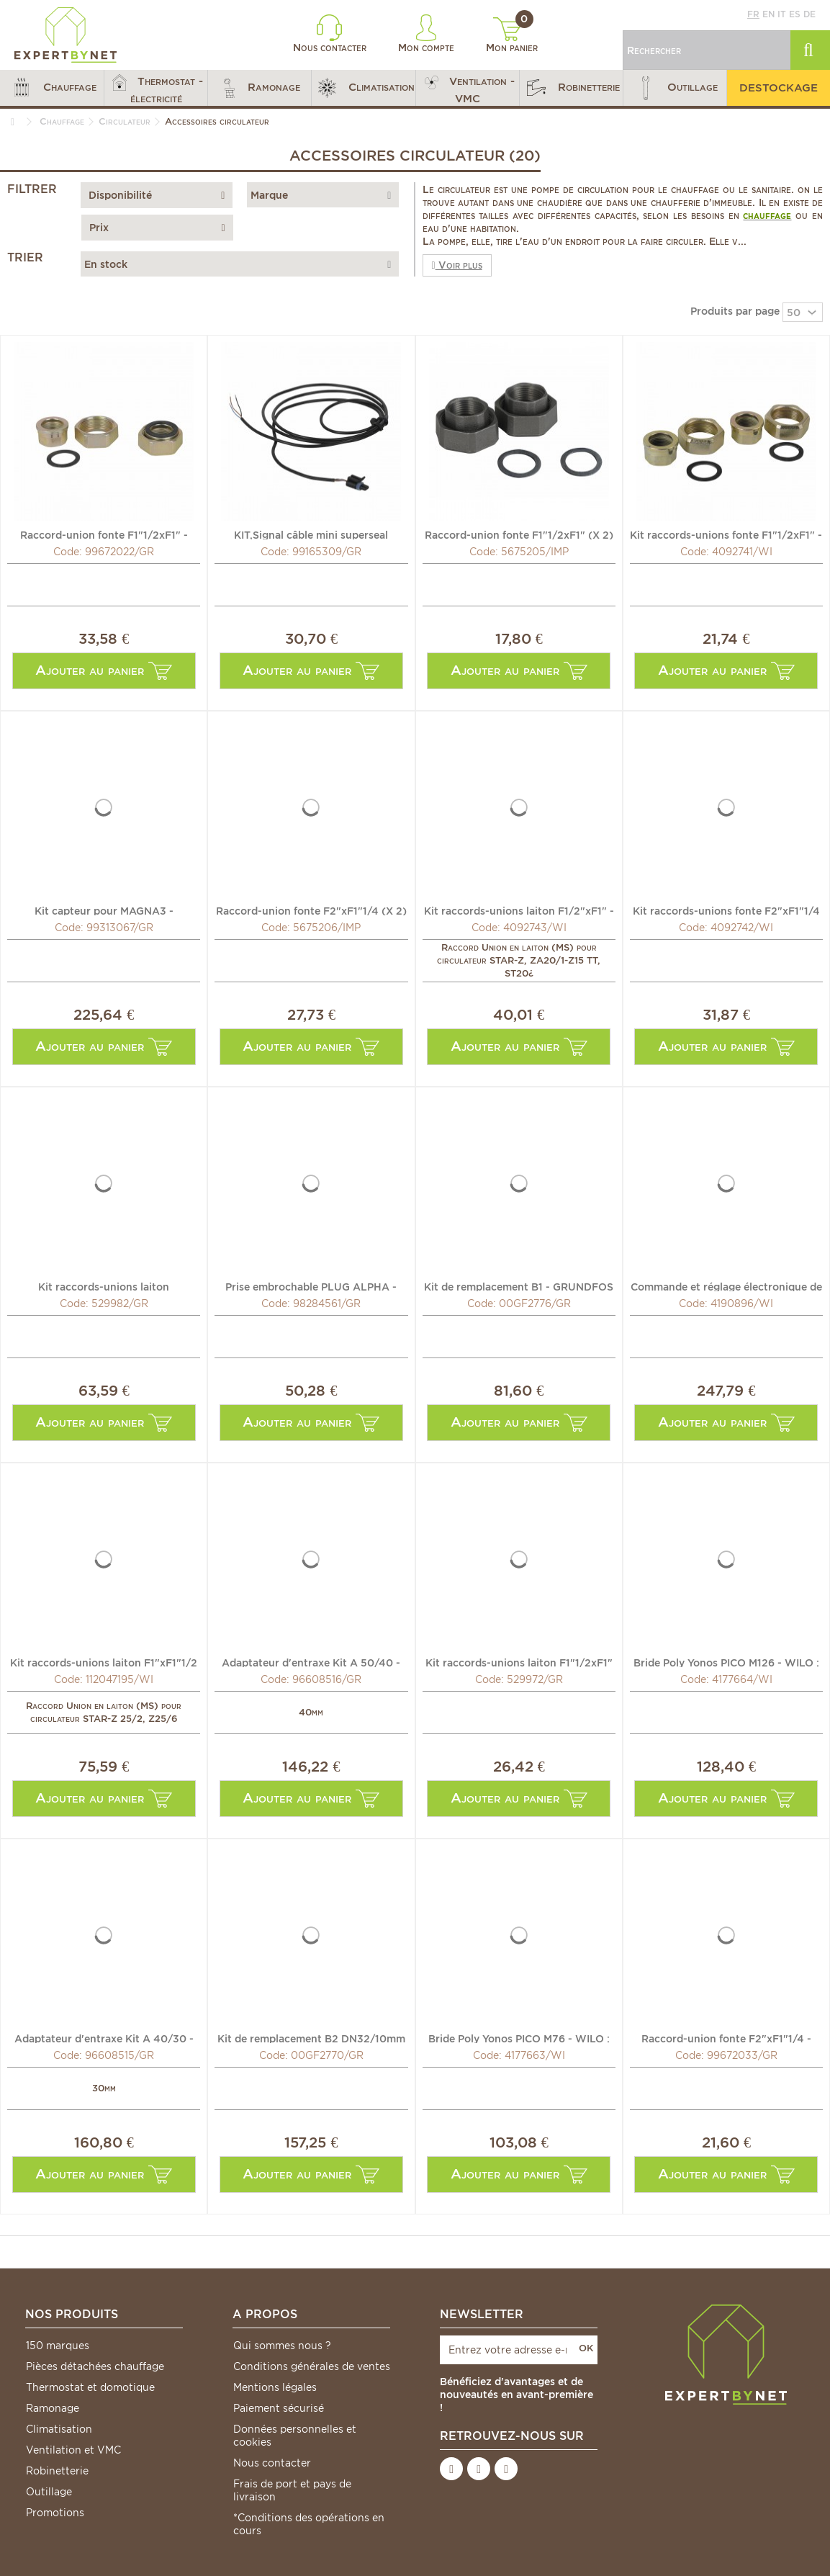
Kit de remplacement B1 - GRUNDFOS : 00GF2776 (518, 1286)
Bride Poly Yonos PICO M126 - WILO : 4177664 (726, 1662)
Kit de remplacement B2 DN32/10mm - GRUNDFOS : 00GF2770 (311, 2038)
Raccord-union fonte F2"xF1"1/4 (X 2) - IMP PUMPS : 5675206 (311, 910)
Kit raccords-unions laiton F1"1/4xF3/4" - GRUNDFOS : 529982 (104, 1286)
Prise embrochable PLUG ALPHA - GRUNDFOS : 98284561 (311, 1286)
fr (753, 14)
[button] (52, 88)
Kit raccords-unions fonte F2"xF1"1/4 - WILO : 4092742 (726, 910)
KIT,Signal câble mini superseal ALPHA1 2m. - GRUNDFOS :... (311, 534)
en (768, 14)
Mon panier (512, 35)
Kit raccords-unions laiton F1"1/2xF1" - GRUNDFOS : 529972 (519, 1662)
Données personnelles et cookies (294, 2435)
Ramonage (52, 2408)
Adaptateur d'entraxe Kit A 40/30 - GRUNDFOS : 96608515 (104, 2038)
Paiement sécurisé (278, 2408)
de (809, 14)
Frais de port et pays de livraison (292, 2490)
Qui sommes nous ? (282, 2345)
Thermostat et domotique (90, 2387)
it (781, 14)
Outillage (49, 2492)
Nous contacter (329, 33)
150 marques (57, 2345)
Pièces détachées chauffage (95, 2366)
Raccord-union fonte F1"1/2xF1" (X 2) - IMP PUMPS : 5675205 (519, 534)
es (794, 14)
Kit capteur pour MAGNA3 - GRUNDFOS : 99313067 (104, 910)
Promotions (55, 2512)
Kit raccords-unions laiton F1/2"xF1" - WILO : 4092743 (519, 910)
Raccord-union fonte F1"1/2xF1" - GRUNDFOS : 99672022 (104, 534)
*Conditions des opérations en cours (308, 2524)
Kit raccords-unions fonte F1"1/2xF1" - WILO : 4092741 (726, 534)
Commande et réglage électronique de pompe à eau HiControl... (726, 1286)
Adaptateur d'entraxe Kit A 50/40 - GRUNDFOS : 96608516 (311, 1662)
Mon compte (426, 33)
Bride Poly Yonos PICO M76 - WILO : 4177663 (519, 2038)
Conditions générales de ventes (311, 2366)
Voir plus (457, 265)
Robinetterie (57, 2471)
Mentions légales (275, 2387)
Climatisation (59, 2429)
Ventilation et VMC (73, 2450)
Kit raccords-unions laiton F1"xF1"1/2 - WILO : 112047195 (103, 1662)
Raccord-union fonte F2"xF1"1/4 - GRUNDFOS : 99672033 (726, 2038)
